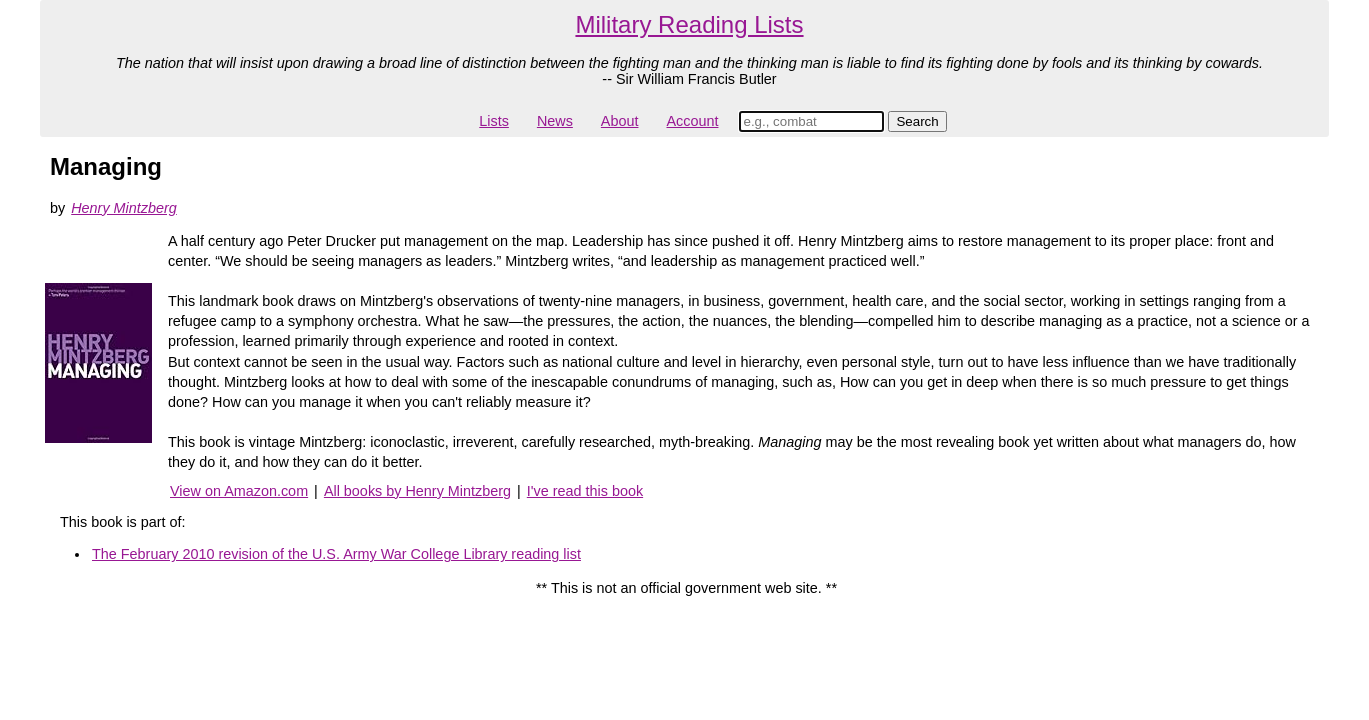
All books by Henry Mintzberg (417, 491)
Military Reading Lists (689, 24)
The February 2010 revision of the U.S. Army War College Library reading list (336, 554)
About (620, 121)
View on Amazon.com (239, 491)
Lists (494, 121)
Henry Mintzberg (124, 208)
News (555, 121)
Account (692, 121)
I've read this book (585, 491)
